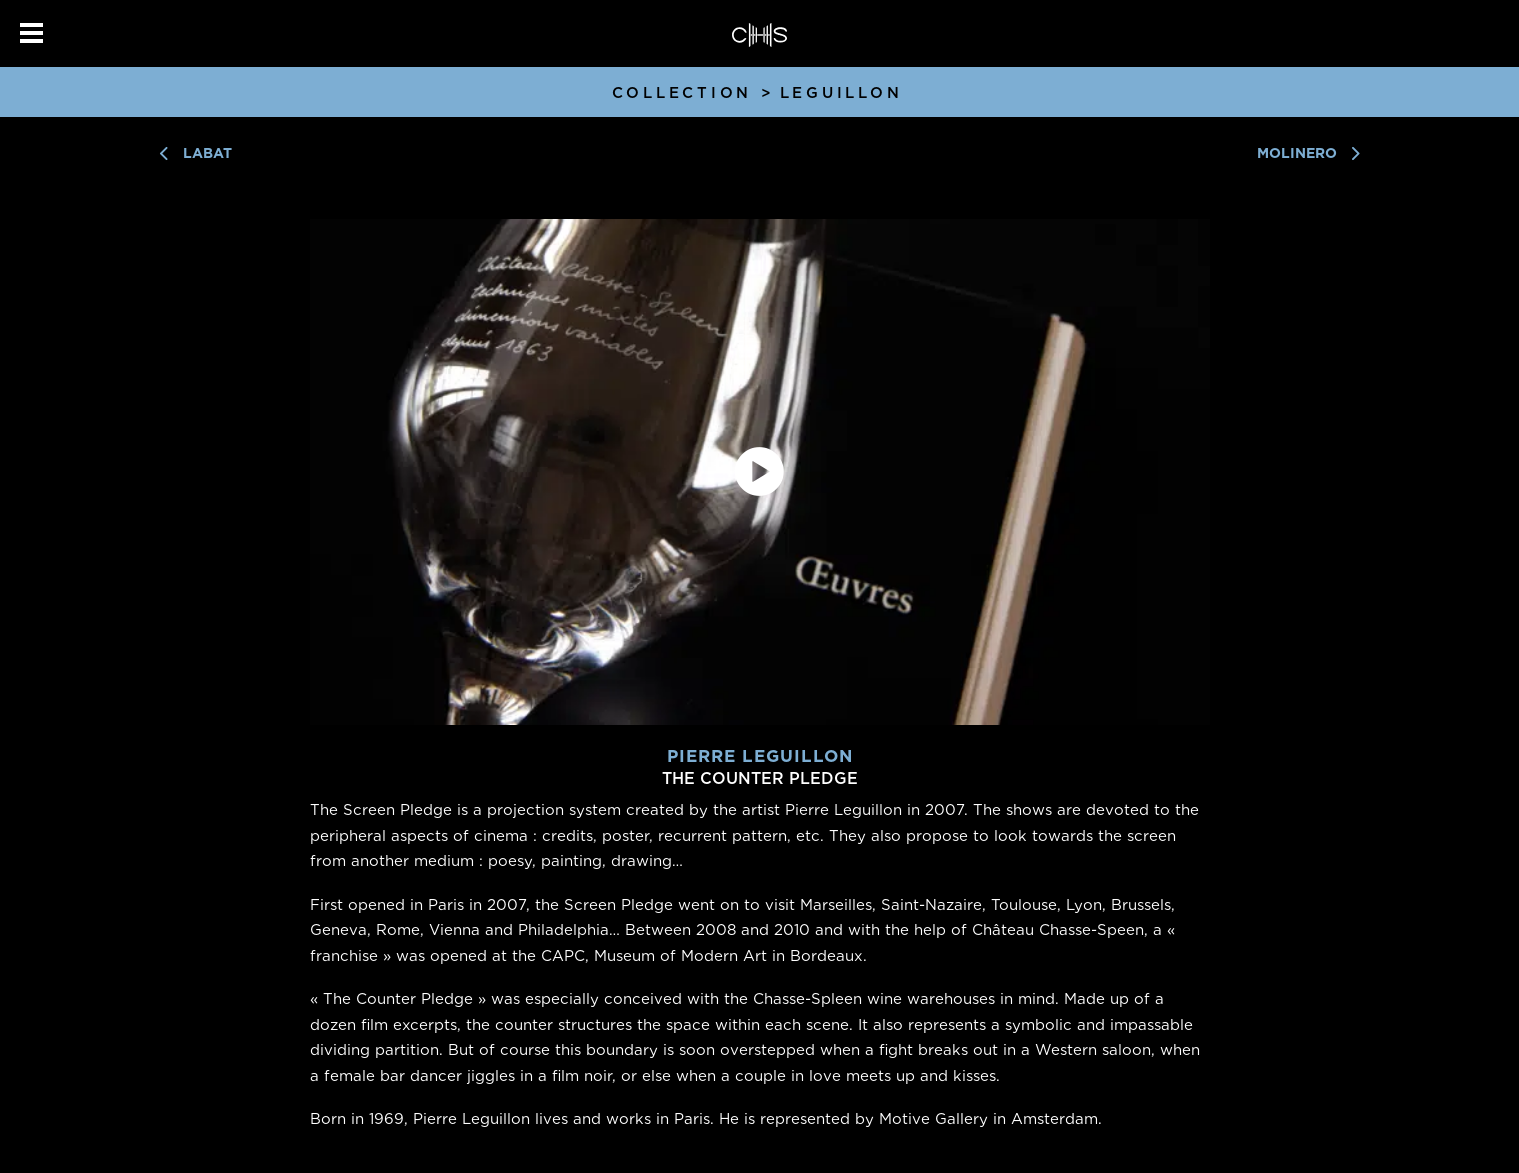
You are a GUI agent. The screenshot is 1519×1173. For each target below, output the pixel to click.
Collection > (693, 93)
